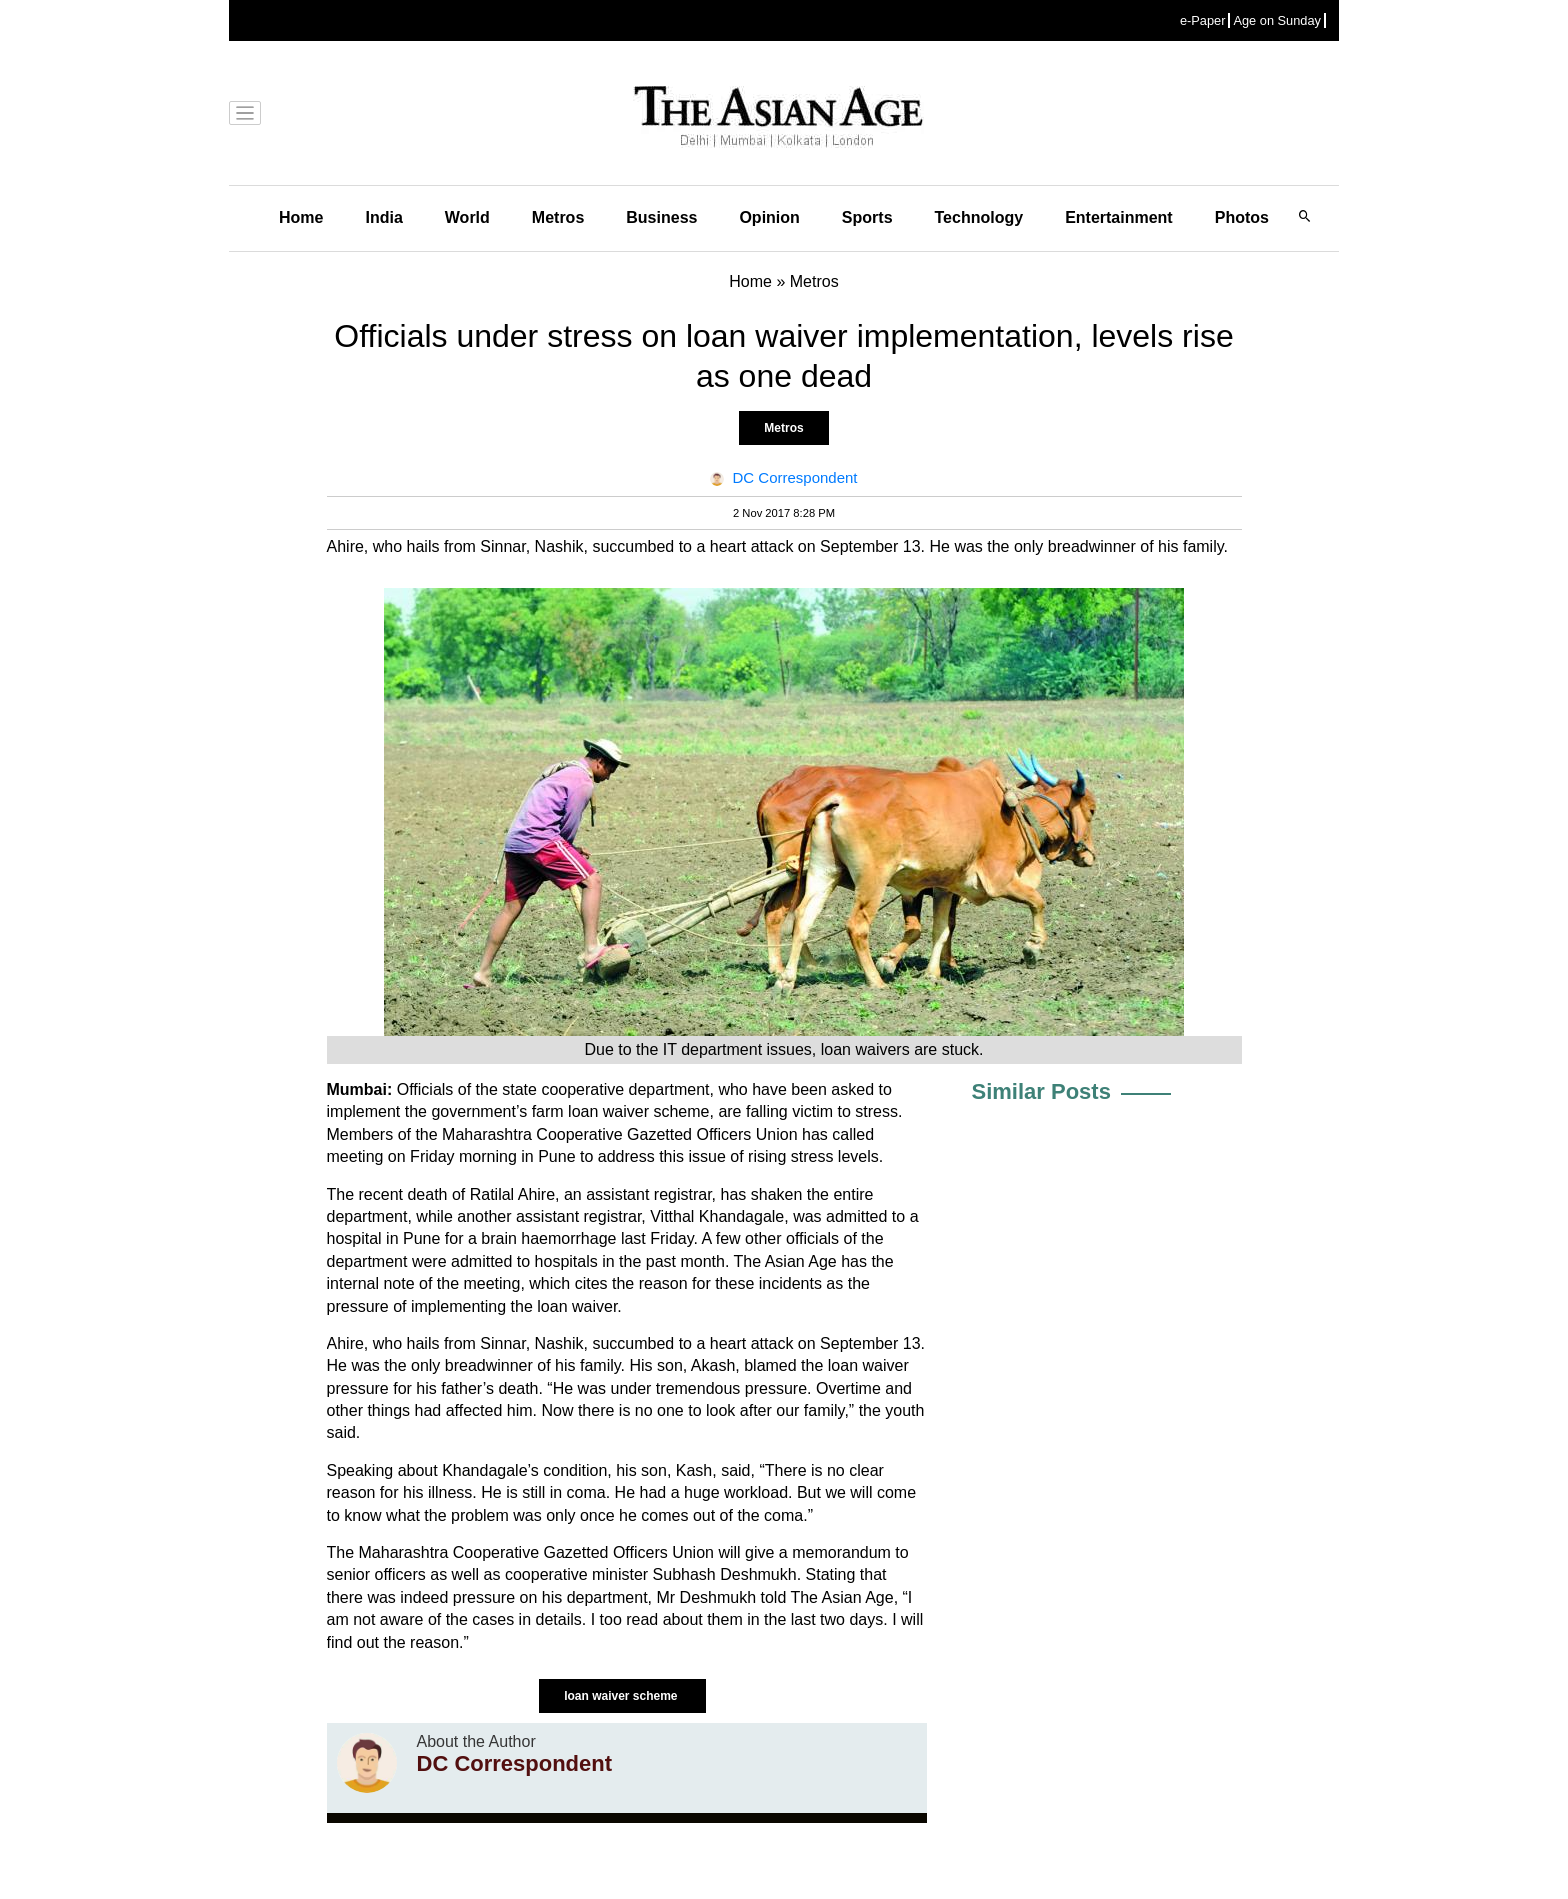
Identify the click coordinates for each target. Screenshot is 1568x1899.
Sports (867, 217)
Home (301, 217)
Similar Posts (1041, 1091)
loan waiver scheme (622, 1696)
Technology (979, 217)
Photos (1242, 217)
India (383, 217)
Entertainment (1119, 217)
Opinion (769, 217)
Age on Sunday (1277, 20)
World (467, 217)
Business (661, 217)
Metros (558, 217)
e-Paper (1203, 20)
